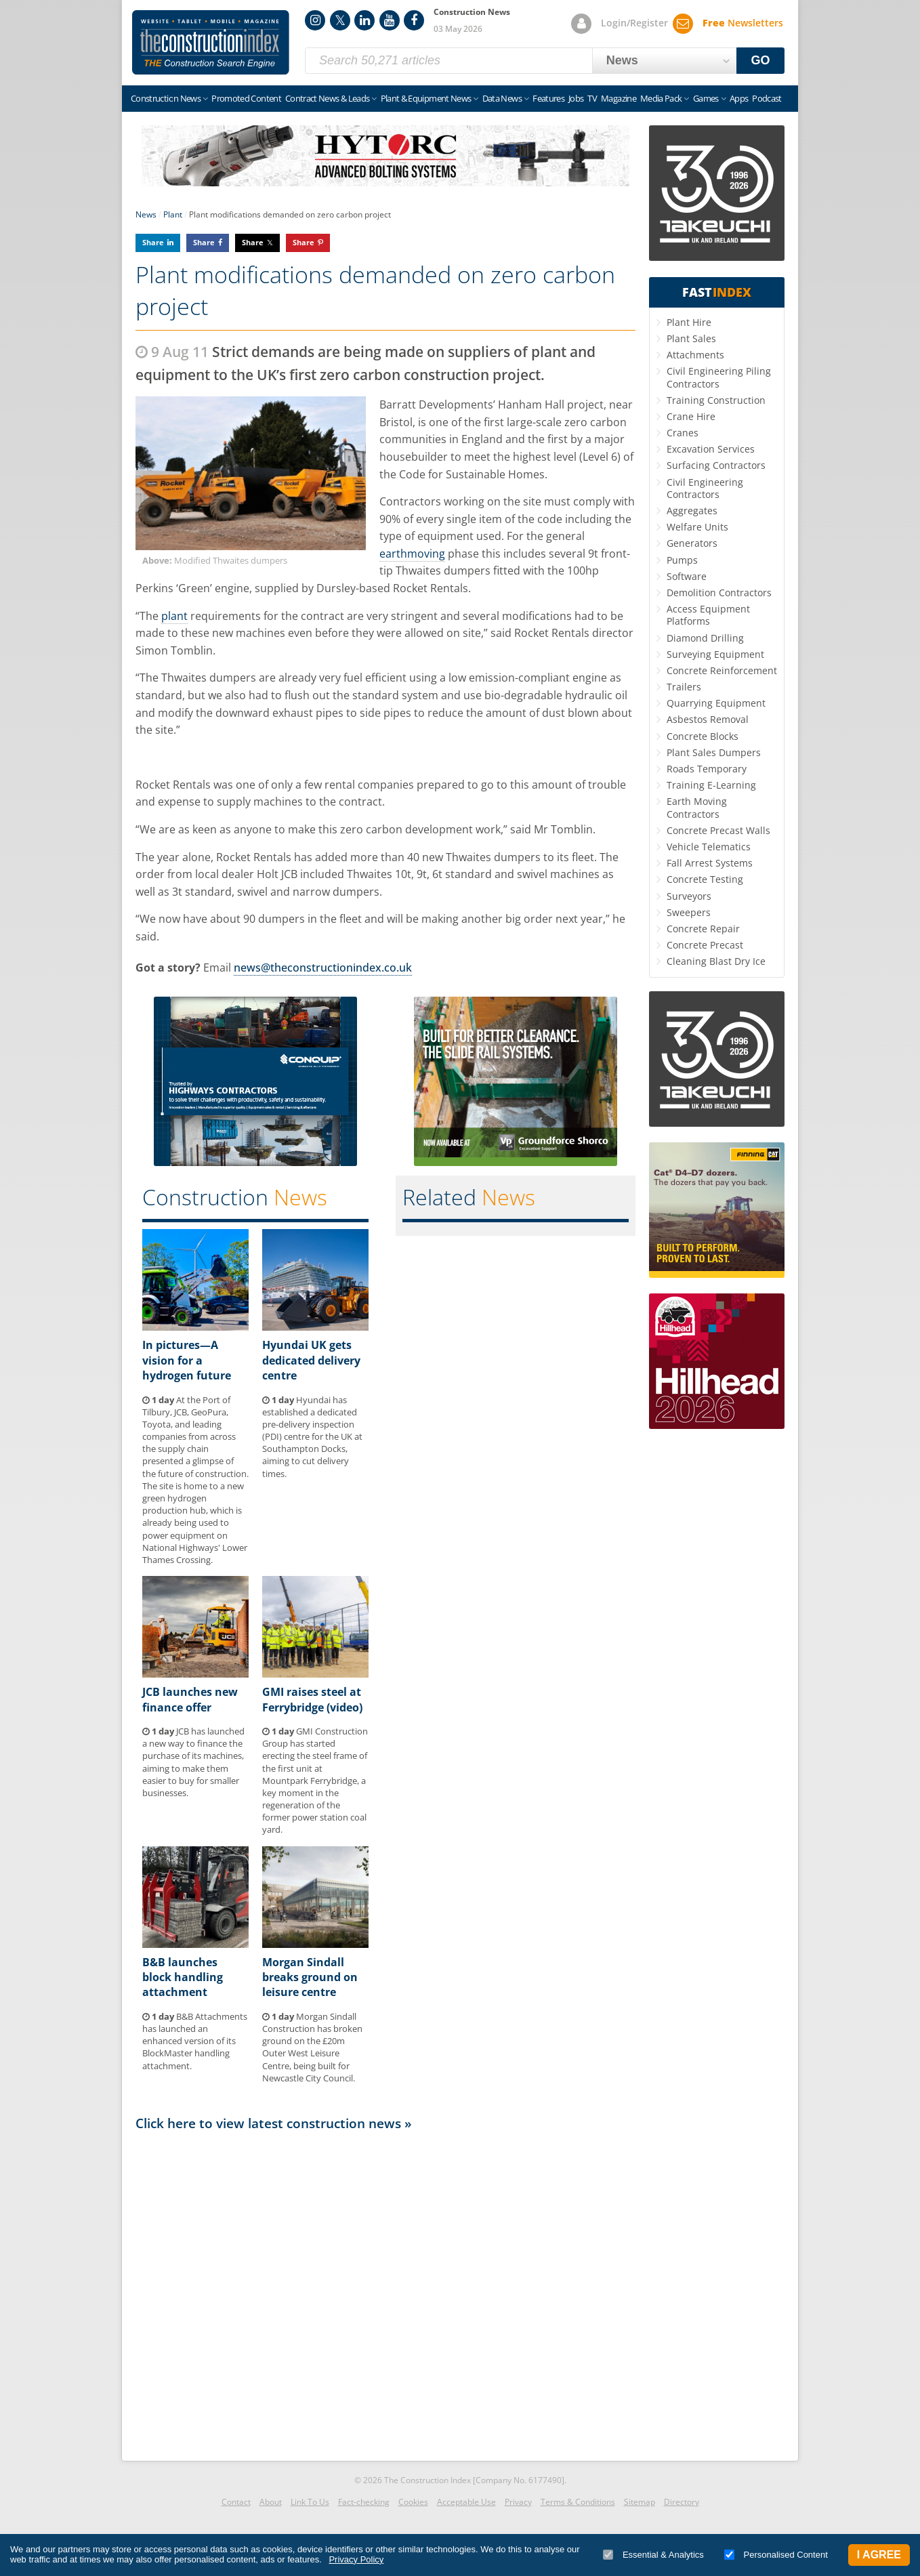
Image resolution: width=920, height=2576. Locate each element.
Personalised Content (776, 2555)
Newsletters (743, 22)
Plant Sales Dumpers (714, 752)
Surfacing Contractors (716, 465)
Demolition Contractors (719, 592)
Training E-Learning (711, 784)
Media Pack (661, 98)
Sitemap (639, 2502)
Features (548, 98)
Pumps (682, 560)
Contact (236, 2502)
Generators (692, 543)
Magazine (618, 98)
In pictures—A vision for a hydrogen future (186, 1360)
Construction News (166, 98)
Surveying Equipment (715, 654)
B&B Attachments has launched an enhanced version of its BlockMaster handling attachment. (194, 2041)
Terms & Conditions (578, 2502)
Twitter (340, 20)
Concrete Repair (703, 928)
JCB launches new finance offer (190, 1699)
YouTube (389, 20)
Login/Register (634, 22)
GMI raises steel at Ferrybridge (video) (312, 1699)
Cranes (682, 432)
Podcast (766, 98)
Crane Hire (691, 416)
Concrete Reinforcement (722, 670)
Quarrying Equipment (716, 703)
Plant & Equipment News (426, 98)
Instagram (315, 20)
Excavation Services (711, 448)
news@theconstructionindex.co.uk (323, 967)
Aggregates (692, 510)
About (270, 2502)
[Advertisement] (385, 2292)
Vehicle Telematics (709, 846)
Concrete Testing (705, 879)
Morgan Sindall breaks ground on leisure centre (310, 1977)
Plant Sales (691, 338)
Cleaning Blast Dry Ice (716, 961)
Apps (739, 98)
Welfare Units (697, 526)
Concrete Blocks (702, 736)
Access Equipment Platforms (708, 614)
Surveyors (689, 896)
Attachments (695, 354)
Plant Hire (689, 322)
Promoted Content (246, 98)
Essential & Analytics (653, 2555)
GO (760, 60)
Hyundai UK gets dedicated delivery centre (311, 1360)
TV (592, 98)
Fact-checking (364, 2502)
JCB (289, 874)
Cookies (413, 2502)
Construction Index (210, 42)
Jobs (575, 98)
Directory (681, 2502)
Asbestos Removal (708, 719)
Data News (502, 98)
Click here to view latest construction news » (273, 2123)
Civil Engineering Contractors (705, 488)
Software (687, 576)
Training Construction (716, 400)
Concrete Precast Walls (718, 830)
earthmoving (412, 553)
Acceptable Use (466, 2502)
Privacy (518, 2502)
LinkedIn (364, 20)
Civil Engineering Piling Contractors (719, 377)
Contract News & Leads (327, 98)
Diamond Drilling (705, 637)
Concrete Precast (705, 944)
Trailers (684, 686)
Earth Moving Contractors (697, 807)
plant (174, 615)
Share (153, 242)
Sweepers (689, 912)
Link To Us (310, 2502)
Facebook (414, 20)
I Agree (879, 2554)
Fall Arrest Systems (710, 862)
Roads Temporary (707, 768)
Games (706, 98)
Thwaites (418, 570)
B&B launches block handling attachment (182, 1977)
